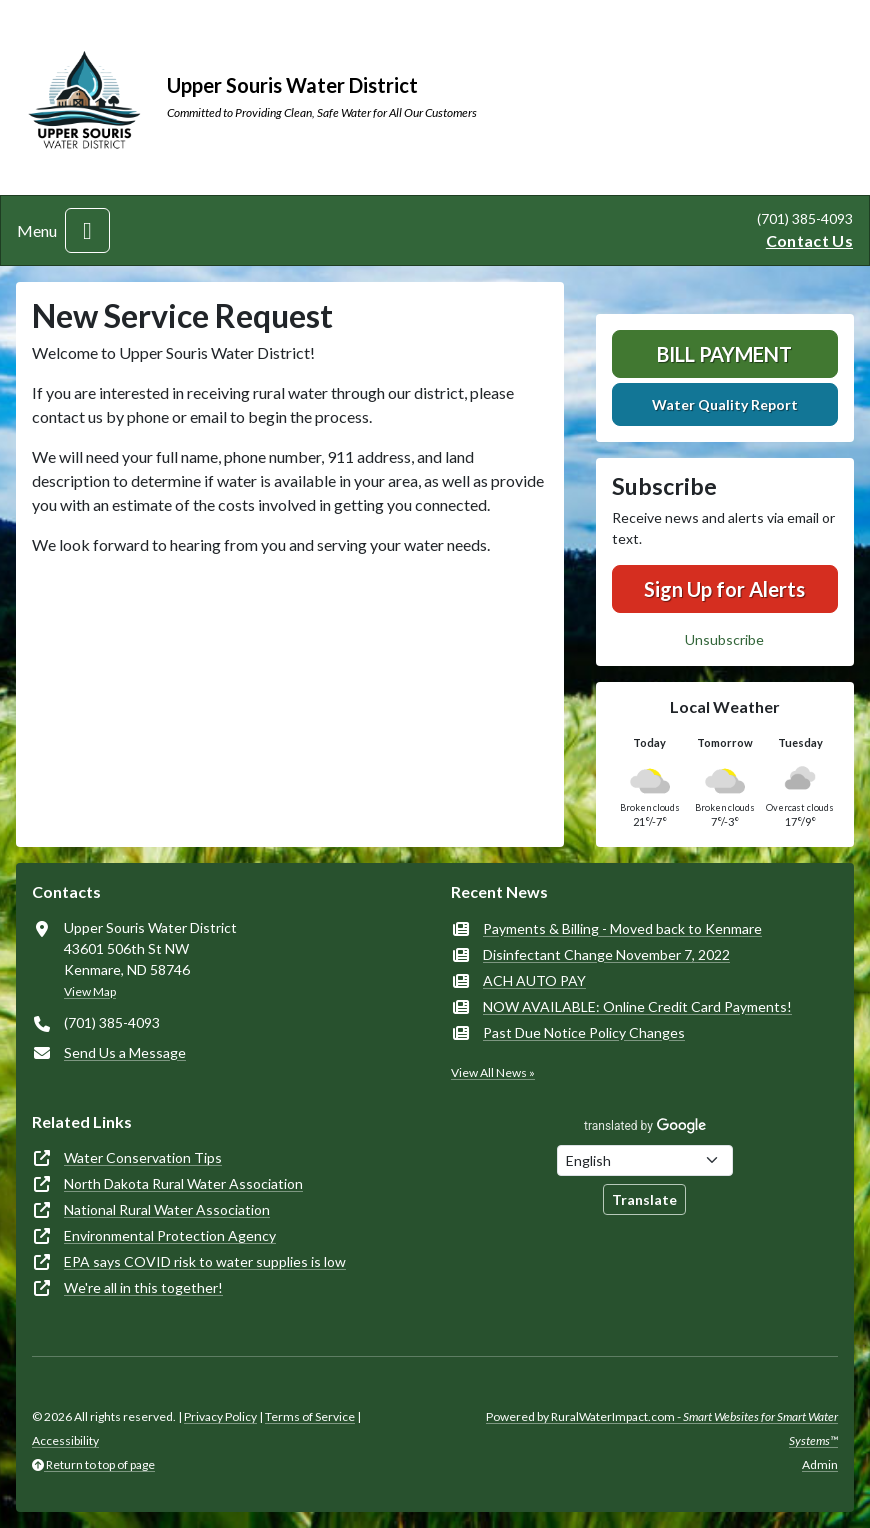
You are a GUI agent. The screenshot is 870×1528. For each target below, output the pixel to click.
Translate (644, 1199)
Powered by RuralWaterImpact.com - (662, 1428)
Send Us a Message (125, 1052)
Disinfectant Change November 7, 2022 (606, 954)
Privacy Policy (220, 1416)
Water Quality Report (725, 404)
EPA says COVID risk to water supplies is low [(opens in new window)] (205, 1261)
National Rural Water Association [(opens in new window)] (167, 1209)
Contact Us (809, 240)
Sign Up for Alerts (724, 589)
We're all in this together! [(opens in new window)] (143, 1287)
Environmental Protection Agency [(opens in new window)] (170, 1235)
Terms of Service (310, 1416)
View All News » (493, 1072)
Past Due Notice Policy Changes (584, 1032)
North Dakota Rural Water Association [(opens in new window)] (183, 1183)
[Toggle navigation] (87, 230)
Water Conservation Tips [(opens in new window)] (143, 1157)
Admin (820, 1464)
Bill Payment (724, 354)
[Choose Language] (645, 1160)
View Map (90, 991)
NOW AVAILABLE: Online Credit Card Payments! (637, 1006)
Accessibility (65, 1440)
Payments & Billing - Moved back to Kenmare (622, 928)
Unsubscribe (724, 639)
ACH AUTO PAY (534, 980)
